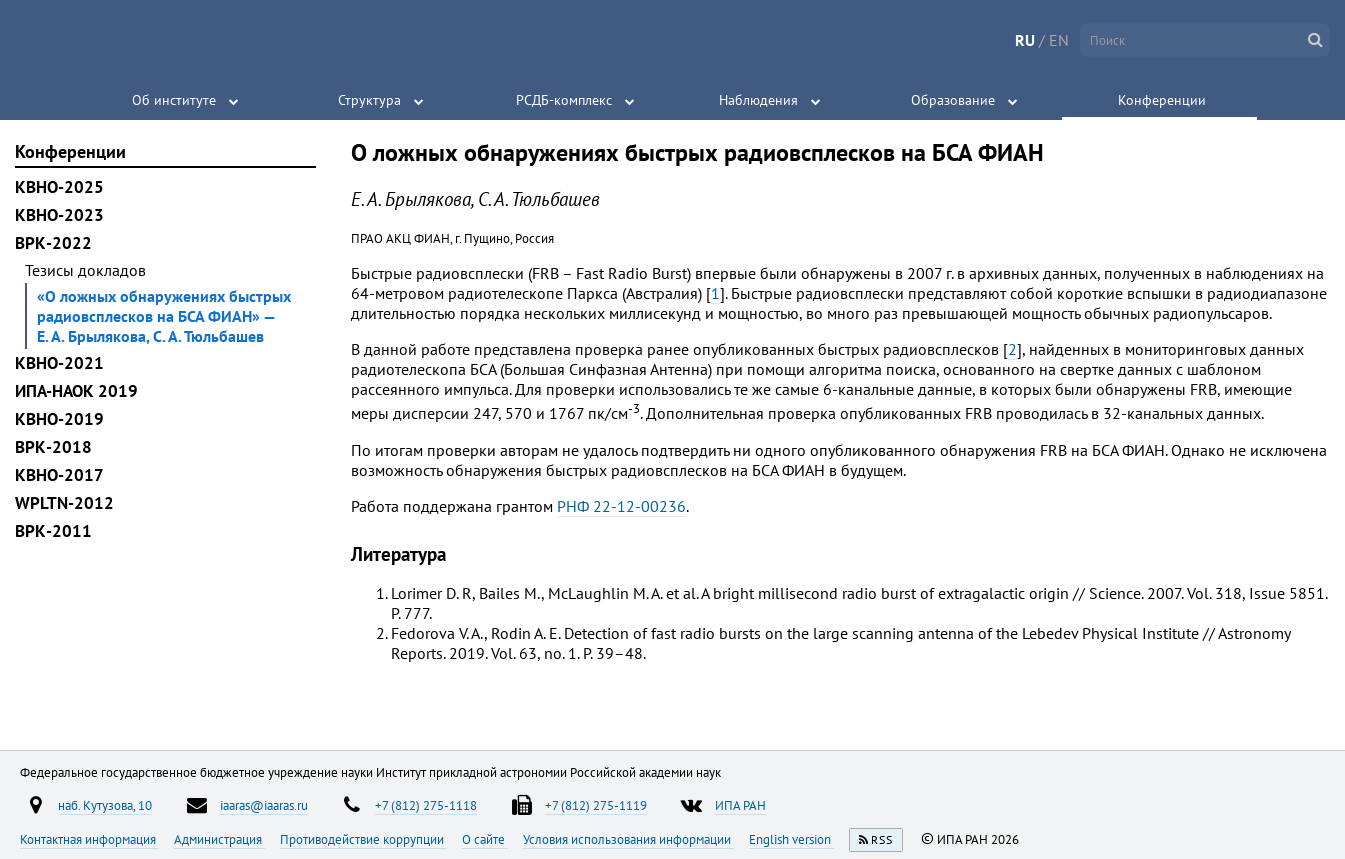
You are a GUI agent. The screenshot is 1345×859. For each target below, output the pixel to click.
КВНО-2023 (59, 215)
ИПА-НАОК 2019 (76, 391)
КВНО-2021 (59, 363)
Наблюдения (758, 100)
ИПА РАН (740, 805)
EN (1059, 40)
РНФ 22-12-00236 (621, 506)
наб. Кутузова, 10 (105, 805)
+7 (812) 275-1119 (596, 805)
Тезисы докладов (85, 270)
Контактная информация (89, 839)
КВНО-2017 (59, 475)
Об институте (174, 100)
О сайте (485, 839)
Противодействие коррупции (363, 839)
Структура (369, 100)
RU (1025, 40)
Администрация (219, 839)
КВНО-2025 (59, 187)
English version (791, 839)
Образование (953, 100)
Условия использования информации (628, 839)
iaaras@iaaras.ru (264, 805)
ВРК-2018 (53, 447)
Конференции (1162, 100)
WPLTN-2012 (64, 503)
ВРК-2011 (53, 531)
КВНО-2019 (59, 419)
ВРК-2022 (53, 243)
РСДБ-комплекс (564, 100)
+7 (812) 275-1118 (426, 805)
